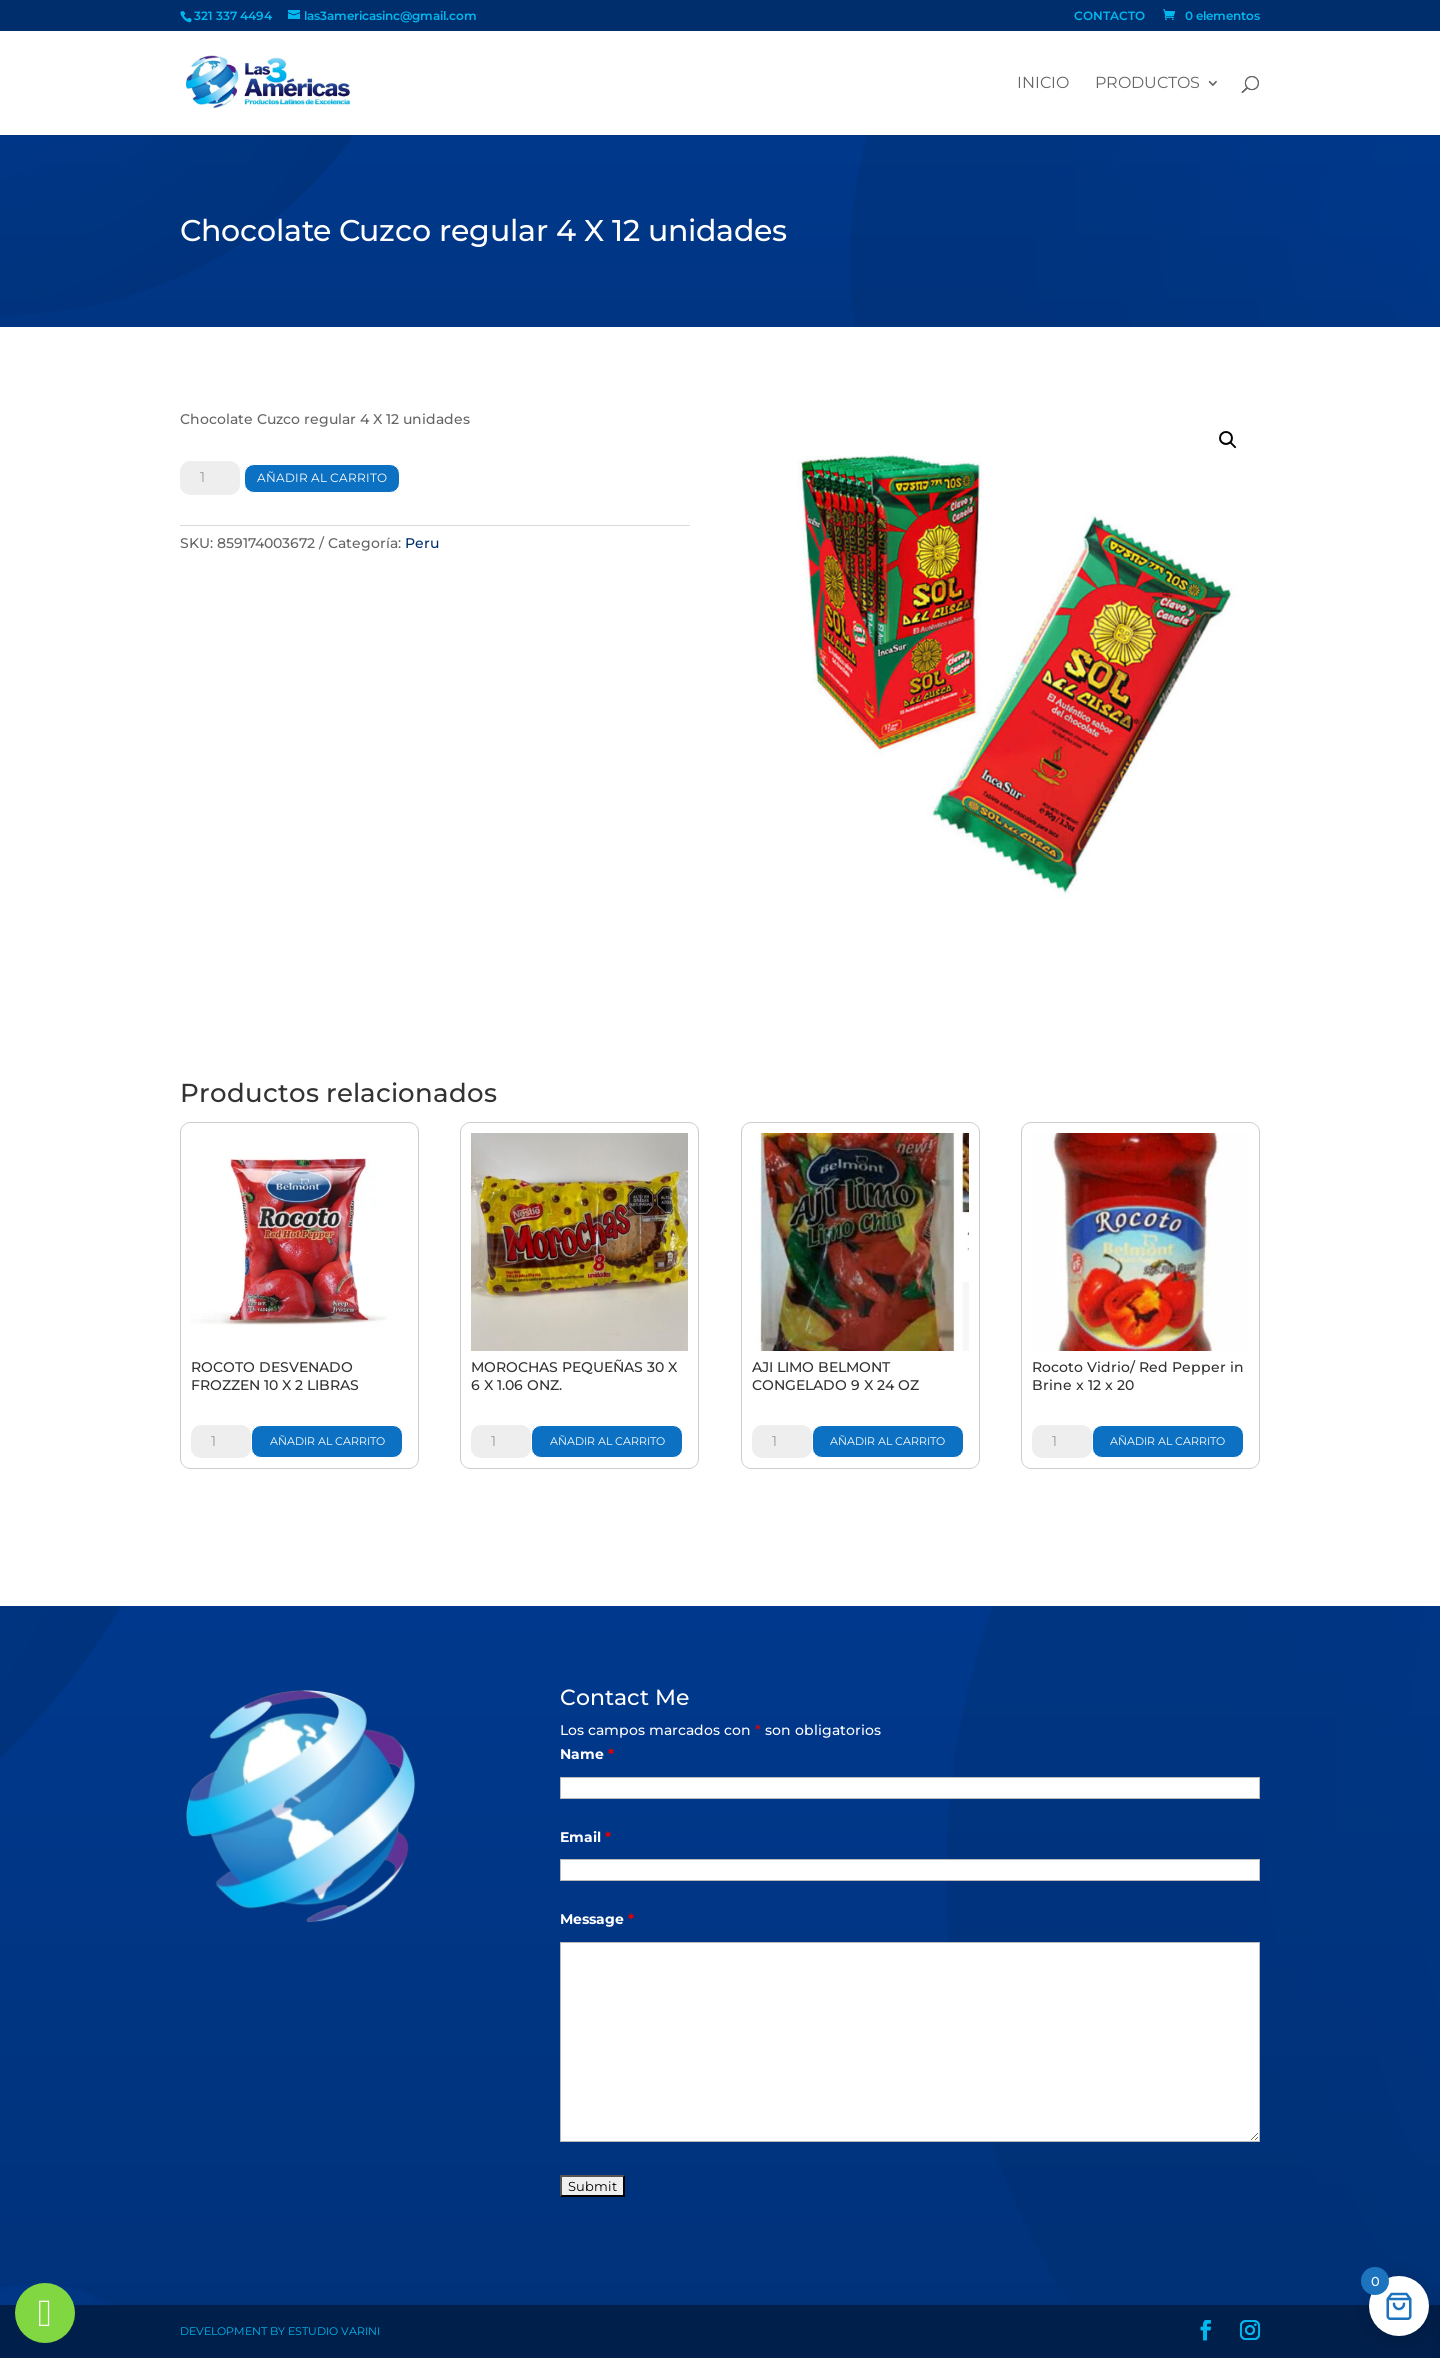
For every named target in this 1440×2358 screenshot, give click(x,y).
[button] (1228, 440)
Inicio (1043, 84)
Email (585, 1837)
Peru (422, 543)
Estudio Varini (334, 2331)
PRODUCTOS (1147, 84)
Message (597, 1919)
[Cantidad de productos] (210, 478)
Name (587, 1754)
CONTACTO (1109, 16)
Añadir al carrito (322, 477)
